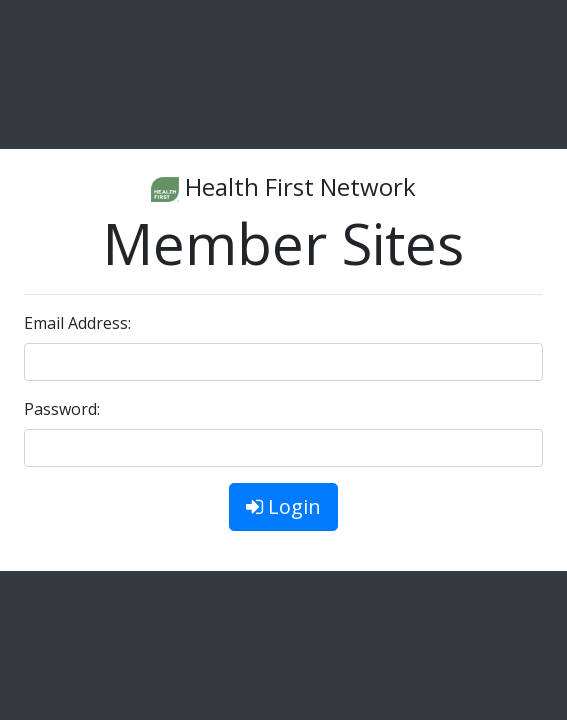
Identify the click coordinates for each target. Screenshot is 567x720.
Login (283, 506)
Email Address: (77, 323)
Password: (62, 409)
